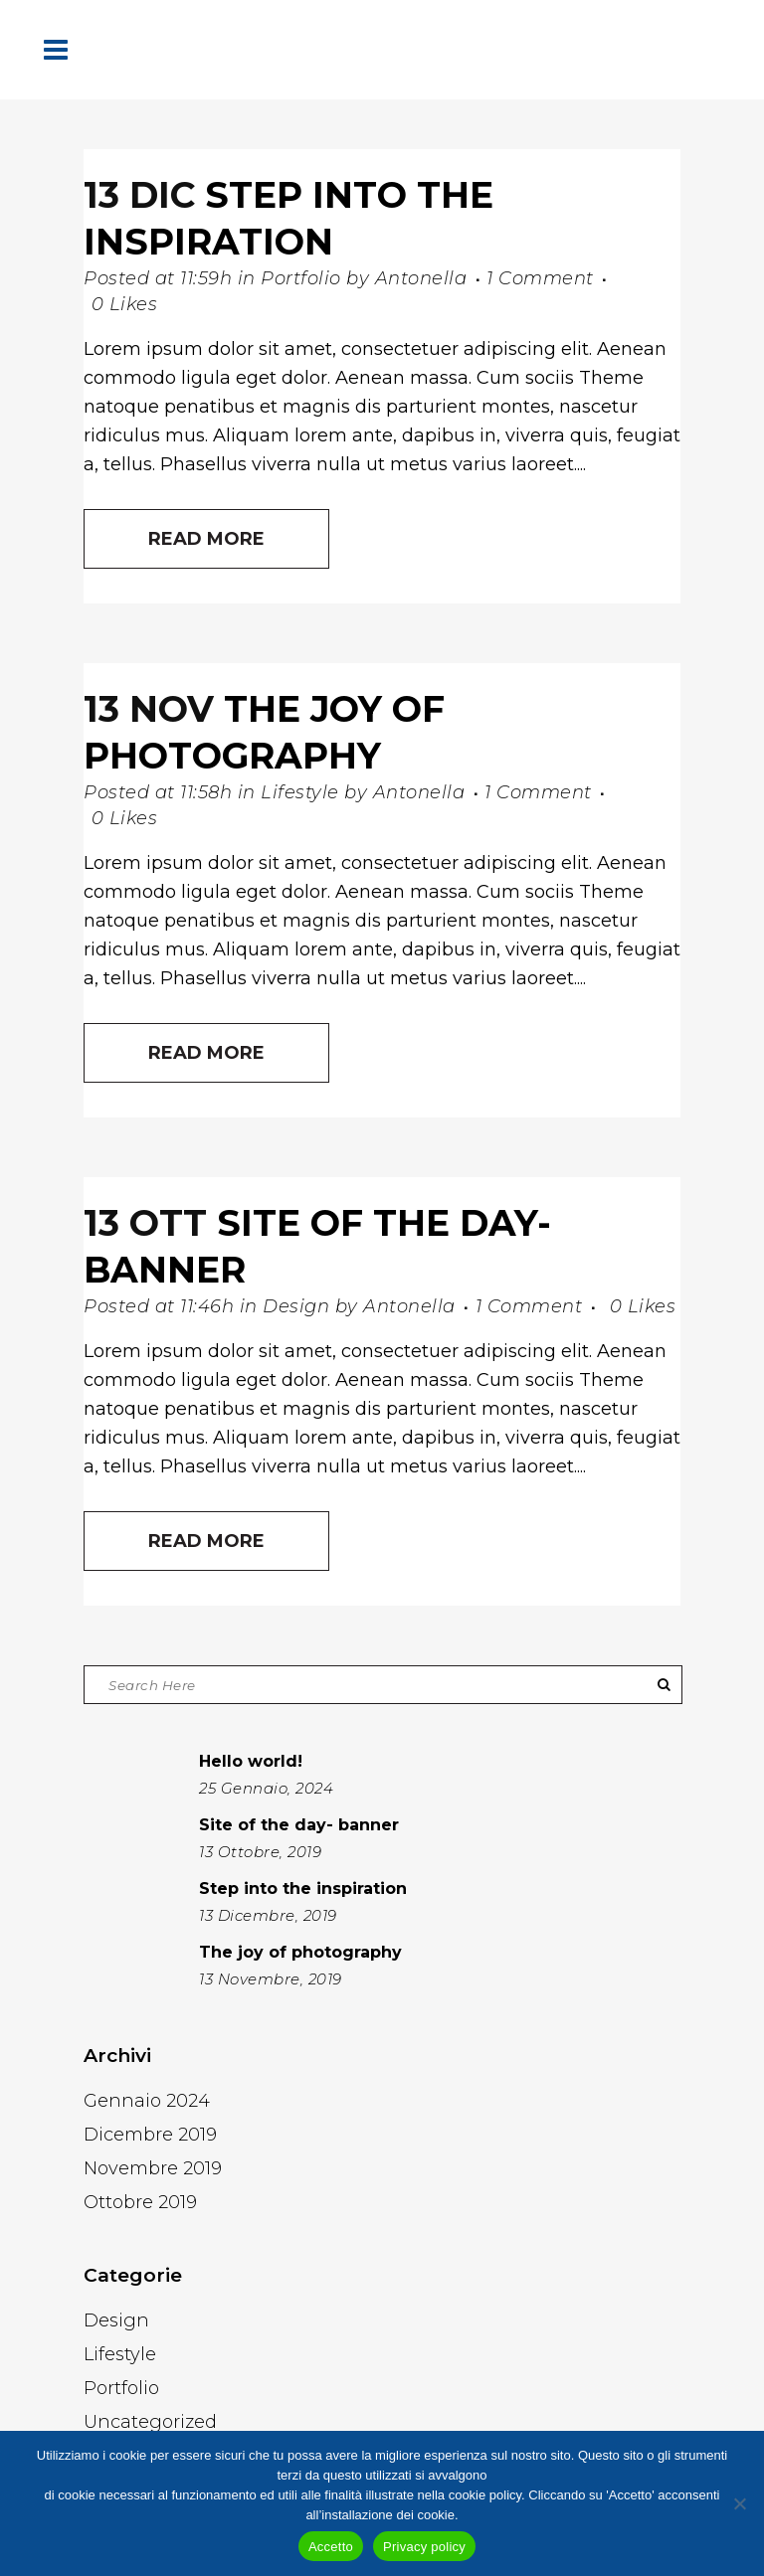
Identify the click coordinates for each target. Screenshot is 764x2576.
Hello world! (250, 1761)
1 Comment (540, 278)
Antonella (421, 278)
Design (296, 1306)
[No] (739, 2503)
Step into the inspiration (303, 1888)
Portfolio (301, 278)
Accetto (330, 2546)
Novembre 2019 (153, 2168)
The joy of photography (300, 1952)
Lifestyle (300, 792)
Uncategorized (150, 2422)
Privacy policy (424, 2546)
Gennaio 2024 (147, 2101)
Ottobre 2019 (140, 2202)
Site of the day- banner (299, 1824)
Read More (206, 539)
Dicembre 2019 (150, 2135)
